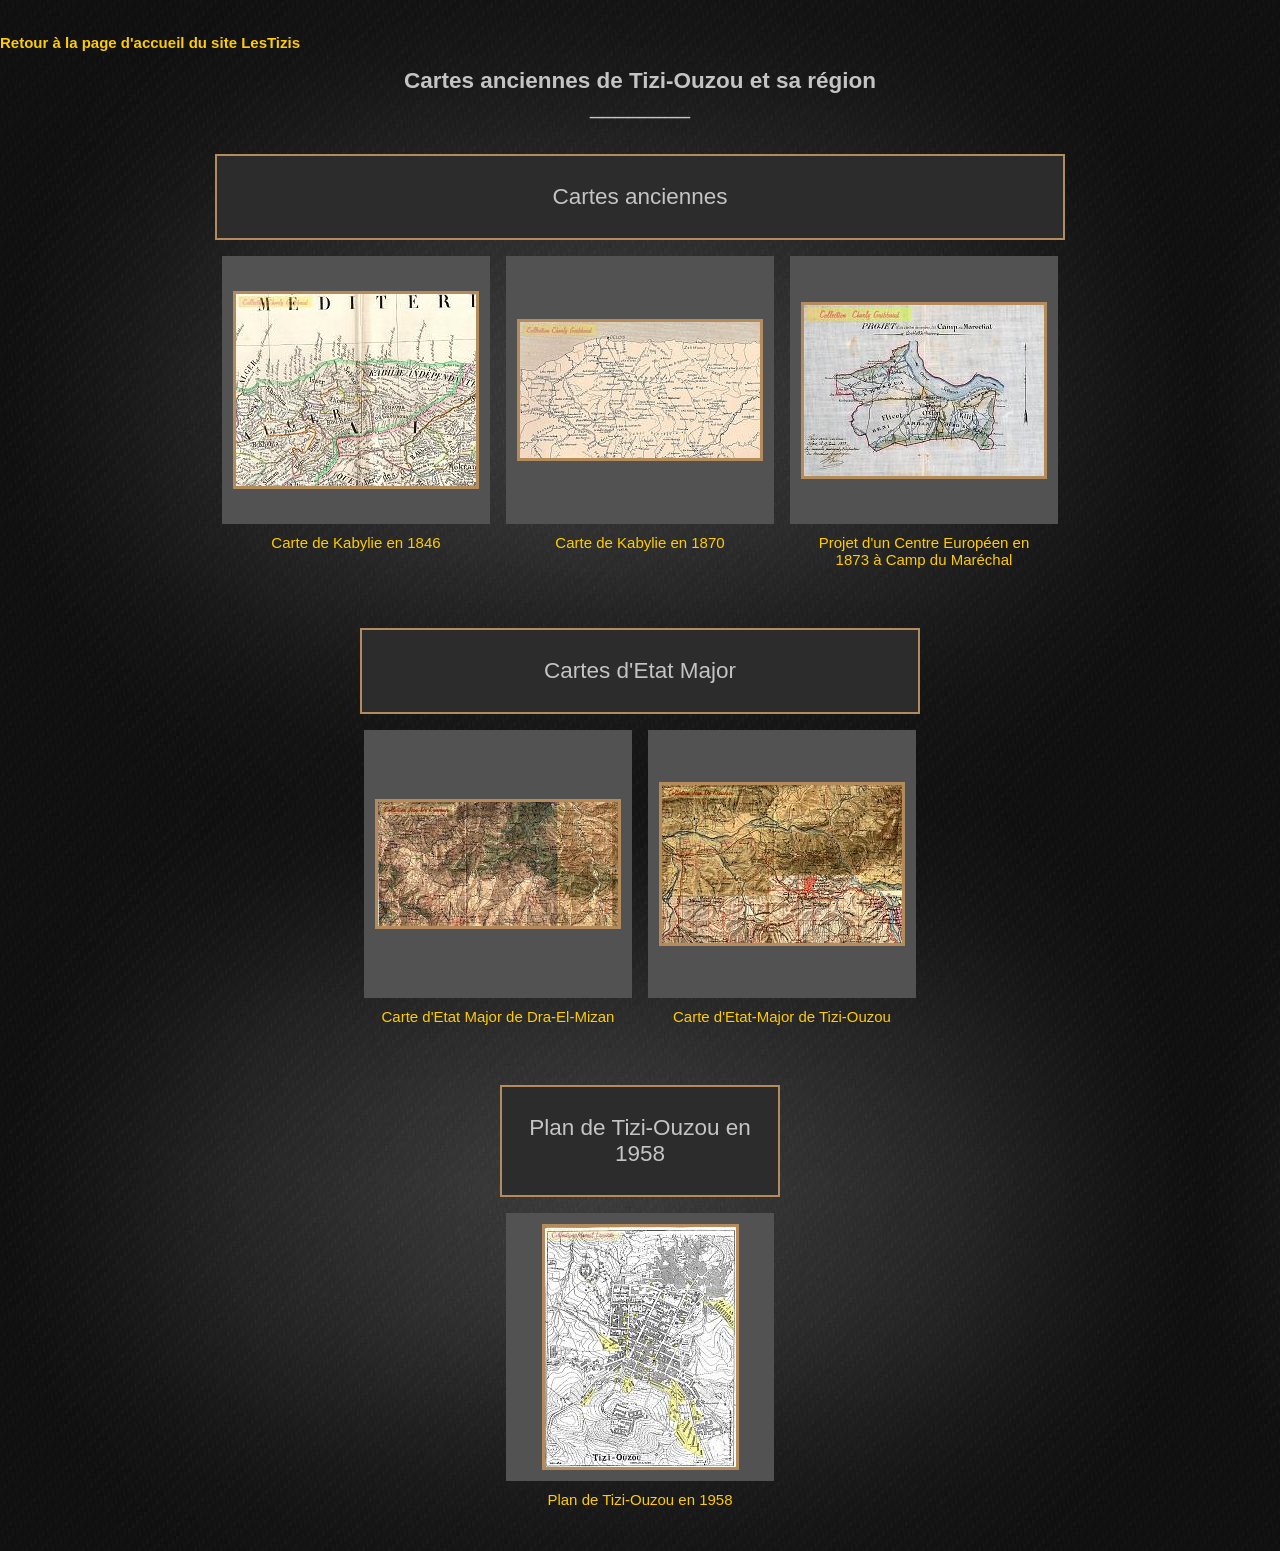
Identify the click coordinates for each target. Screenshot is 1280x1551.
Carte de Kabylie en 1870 (639, 542)
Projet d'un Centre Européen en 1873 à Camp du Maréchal (924, 551)
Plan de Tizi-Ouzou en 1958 (639, 1499)
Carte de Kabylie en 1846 (355, 542)
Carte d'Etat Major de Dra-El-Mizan (498, 1016)
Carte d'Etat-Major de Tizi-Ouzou (782, 1016)
